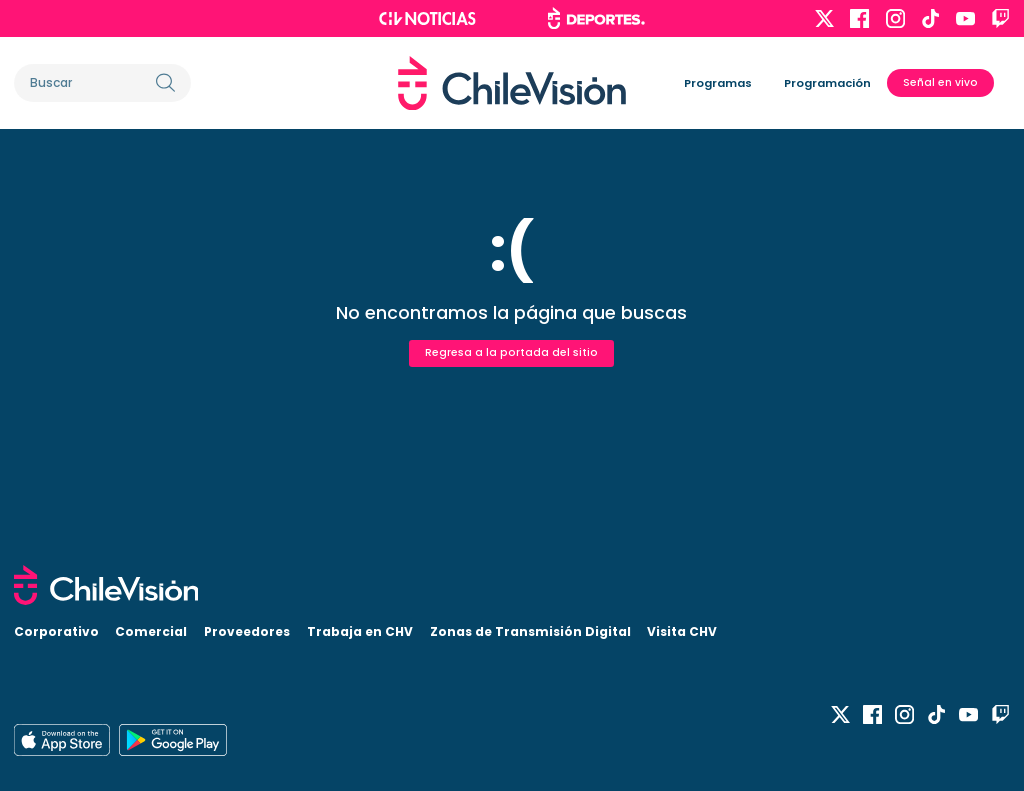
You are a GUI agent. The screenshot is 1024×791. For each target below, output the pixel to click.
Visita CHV (682, 631)
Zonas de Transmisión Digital (530, 631)
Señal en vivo (940, 82)
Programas (718, 83)
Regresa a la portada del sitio (511, 352)
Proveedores (247, 631)
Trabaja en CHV (360, 631)
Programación (827, 83)
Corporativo (56, 631)
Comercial (151, 631)
